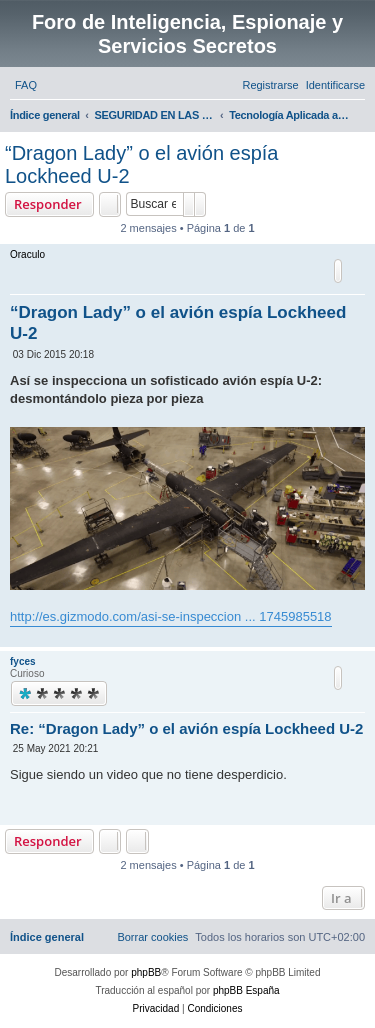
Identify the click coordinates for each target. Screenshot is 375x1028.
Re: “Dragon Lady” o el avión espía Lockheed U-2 (186, 728)
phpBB (146, 972)
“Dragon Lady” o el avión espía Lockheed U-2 (142, 164)
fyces (23, 661)
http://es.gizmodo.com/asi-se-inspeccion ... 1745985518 (171, 616)
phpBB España (246, 990)
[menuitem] (26, 85)
